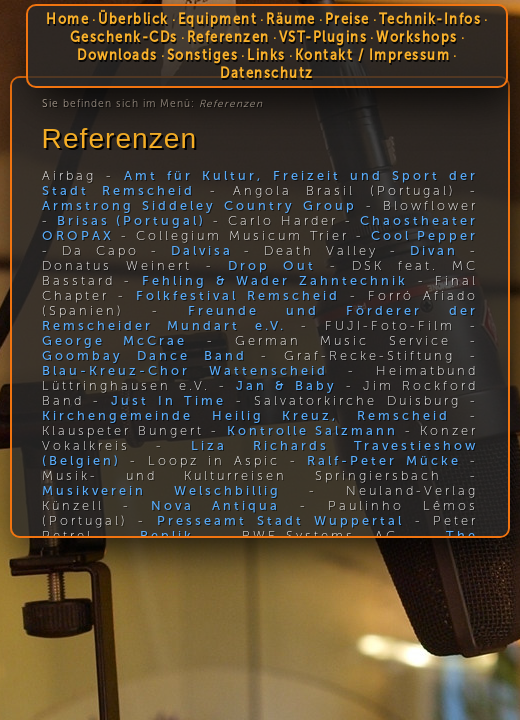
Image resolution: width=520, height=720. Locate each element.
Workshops (417, 37)
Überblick (133, 19)
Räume (291, 19)
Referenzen (228, 37)
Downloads (117, 55)
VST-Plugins (323, 37)
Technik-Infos (430, 19)
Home (67, 19)
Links (266, 55)
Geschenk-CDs (124, 37)
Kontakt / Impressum (373, 55)
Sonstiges (203, 55)
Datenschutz (267, 73)
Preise (347, 19)
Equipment (218, 19)
